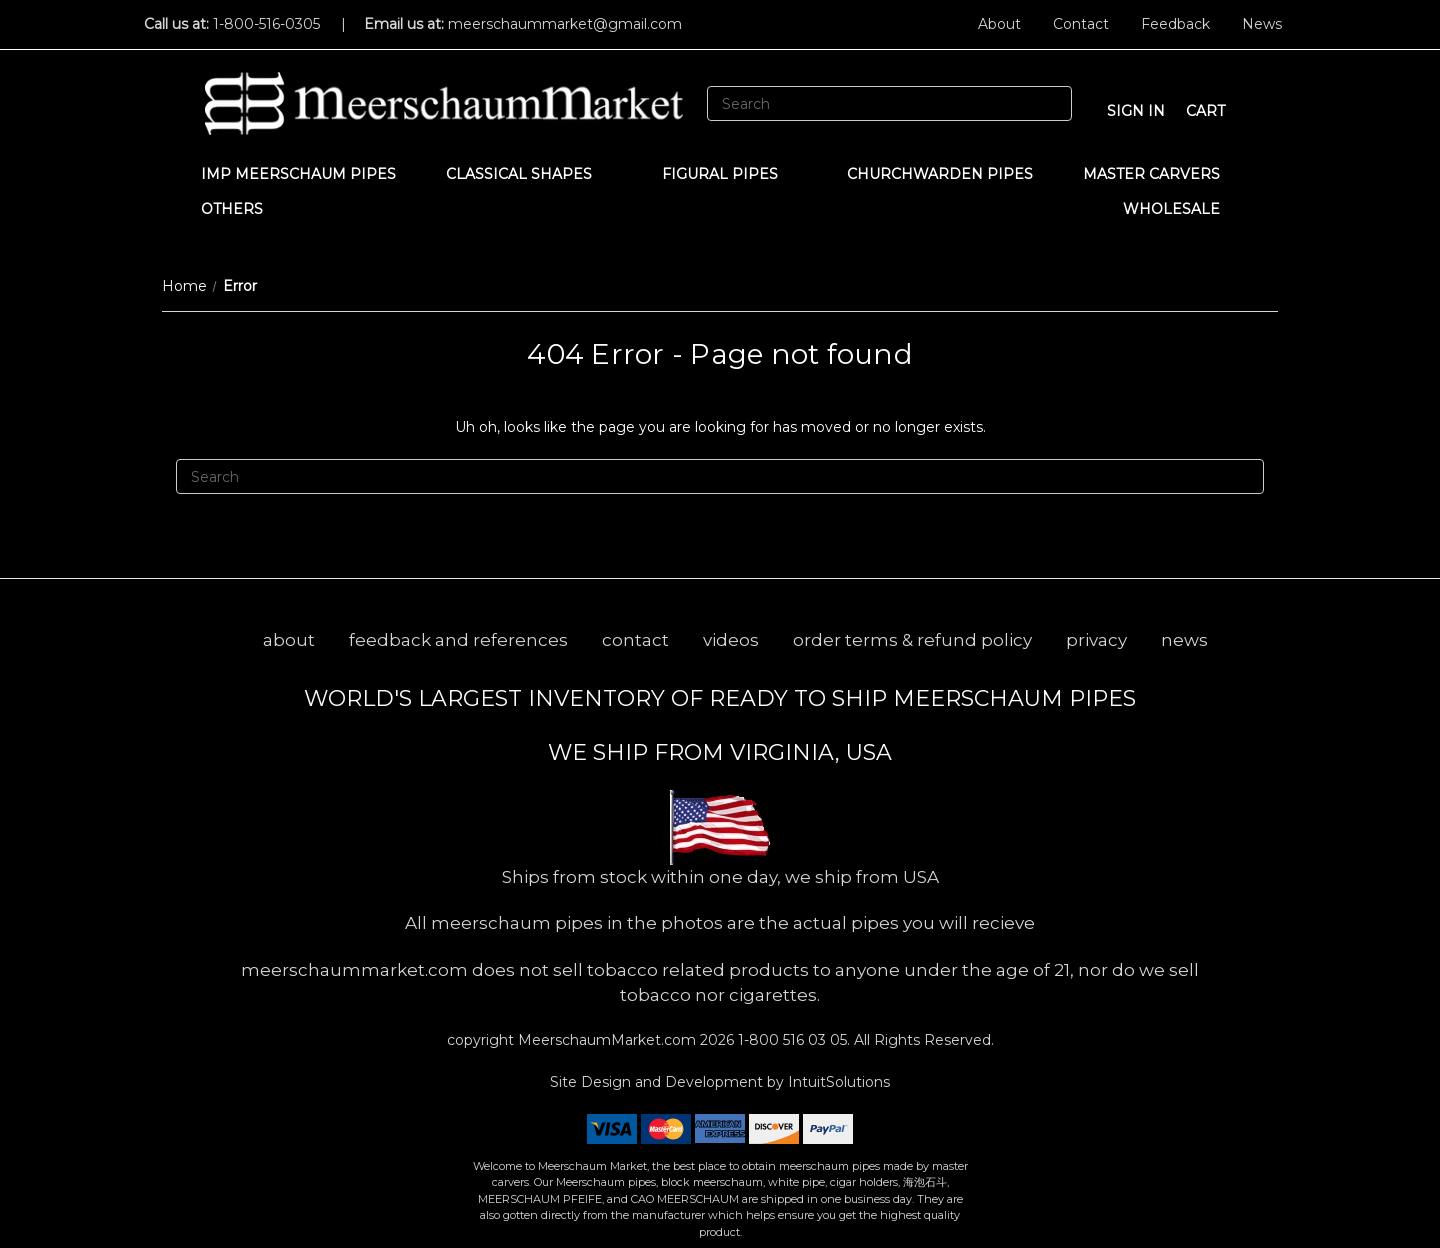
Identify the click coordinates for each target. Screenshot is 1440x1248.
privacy (1096, 640)
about (289, 640)
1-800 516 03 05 (790, 1040)
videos (731, 640)
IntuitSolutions (839, 1082)
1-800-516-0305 (266, 24)
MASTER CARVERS (1161, 174)
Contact (1081, 24)
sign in (1136, 111)
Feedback (1175, 24)
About (999, 24)
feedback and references (458, 640)
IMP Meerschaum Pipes (298, 174)
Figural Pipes (729, 174)
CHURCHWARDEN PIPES (940, 174)
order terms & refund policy (912, 640)
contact (635, 640)
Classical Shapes (528, 174)
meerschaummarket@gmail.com (565, 24)
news (1184, 640)
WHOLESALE (1181, 209)
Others (241, 209)
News (1262, 24)
